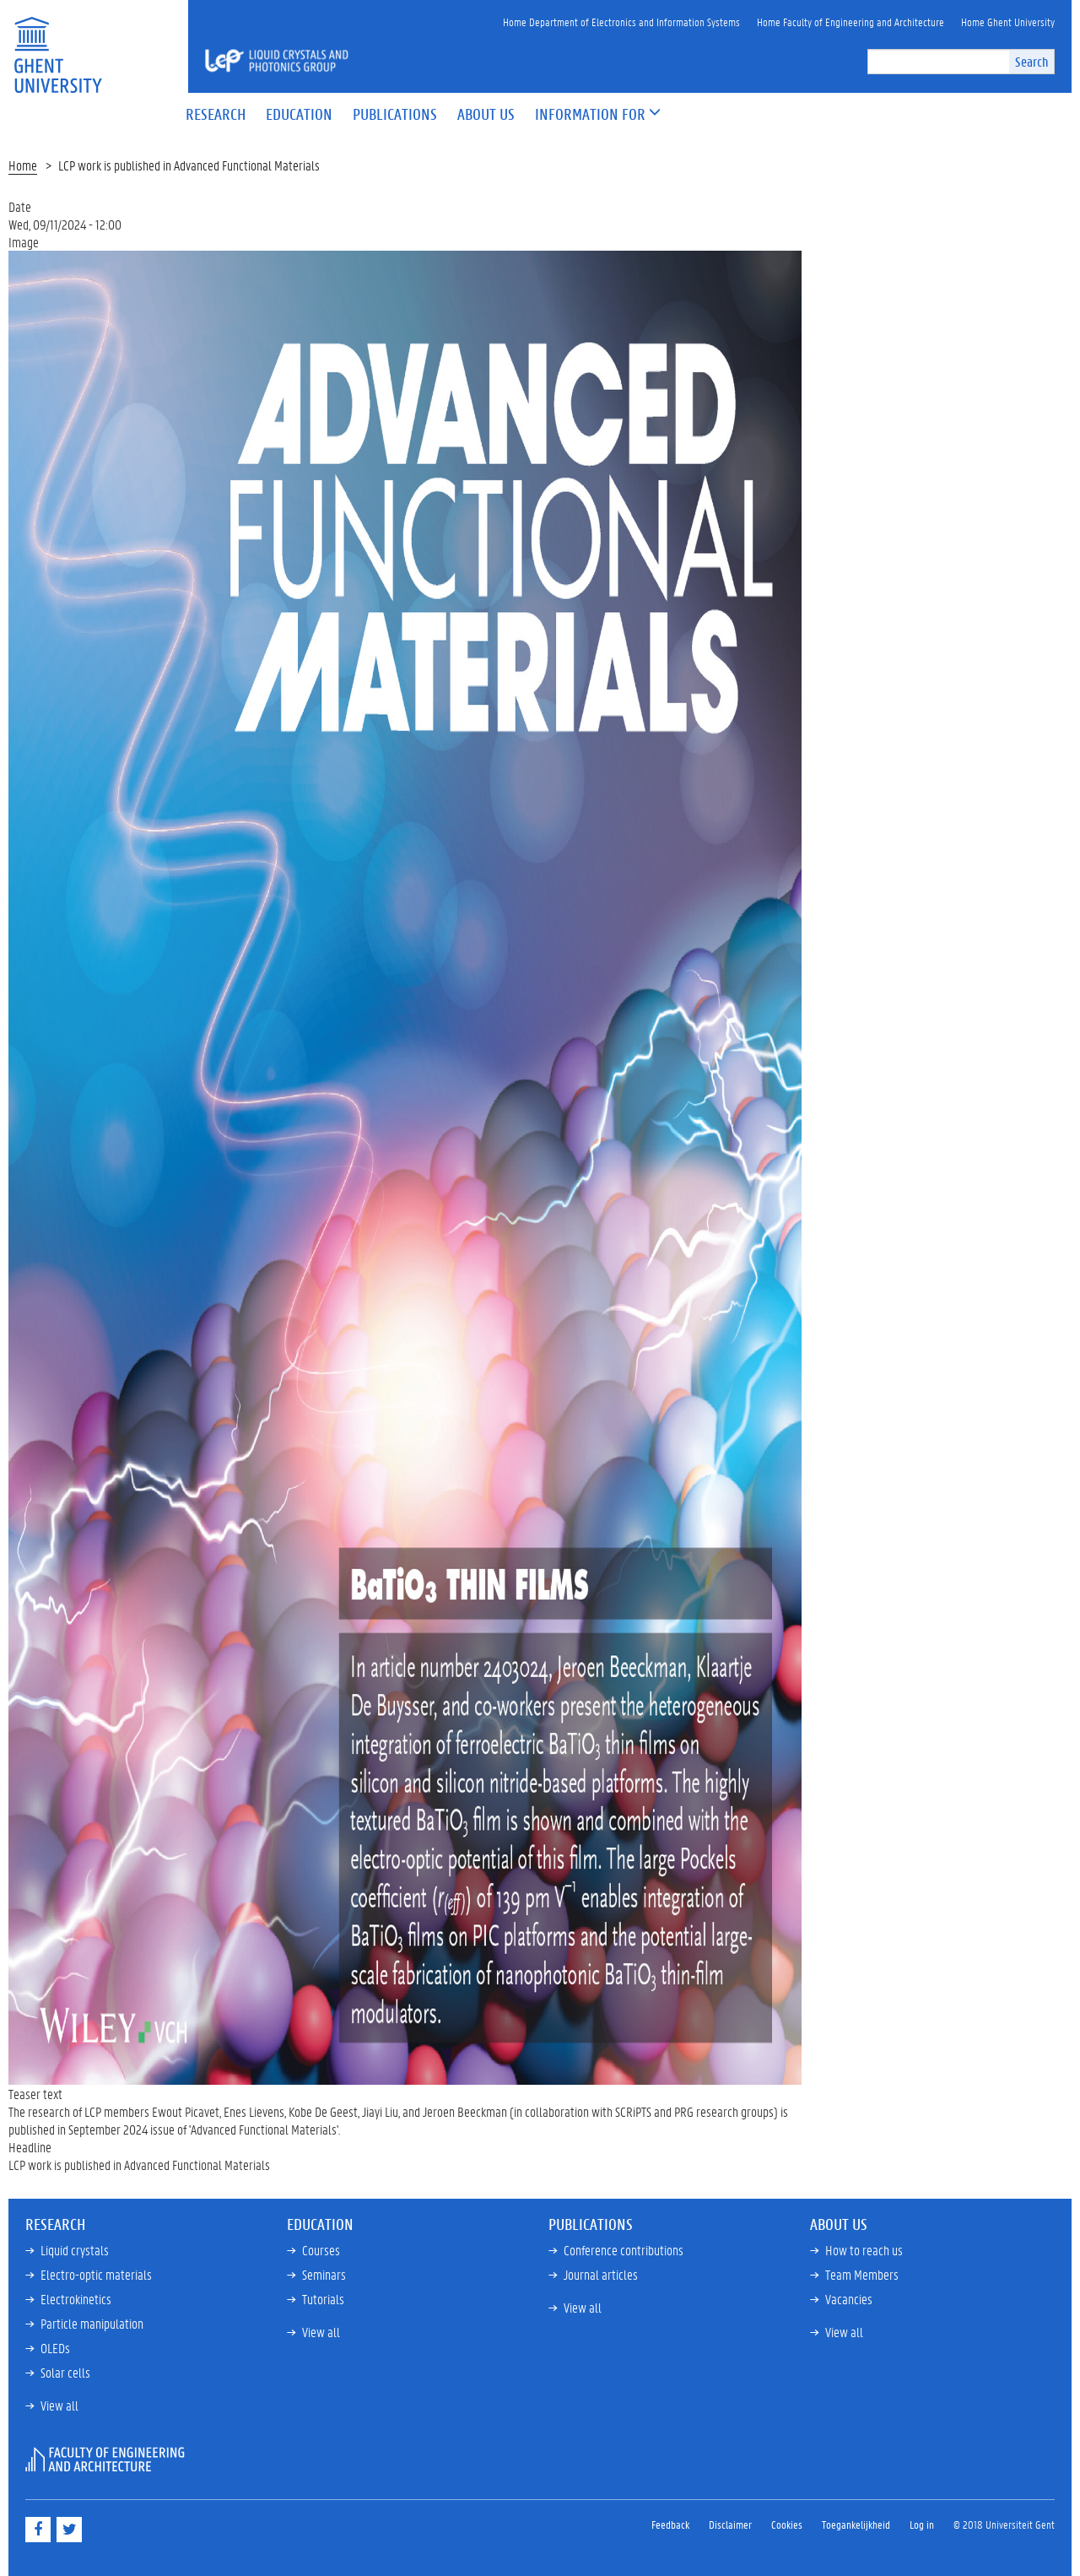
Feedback (670, 2524)
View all (59, 2405)
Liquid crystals (74, 2250)
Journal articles (601, 2274)
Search (1031, 61)
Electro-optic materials (96, 2274)
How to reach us (864, 2250)
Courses (321, 2250)
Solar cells (65, 2372)
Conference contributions (623, 2250)
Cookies (786, 2524)
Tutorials (323, 2299)
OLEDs (55, 2348)
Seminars (324, 2274)
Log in (922, 2524)
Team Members (862, 2274)
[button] (590, 115)
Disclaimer (730, 2524)
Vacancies (848, 2299)
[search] (938, 61)
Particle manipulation (91, 2323)
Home (22, 165)
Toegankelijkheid (856, 2524)
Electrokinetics (75, 2299)
